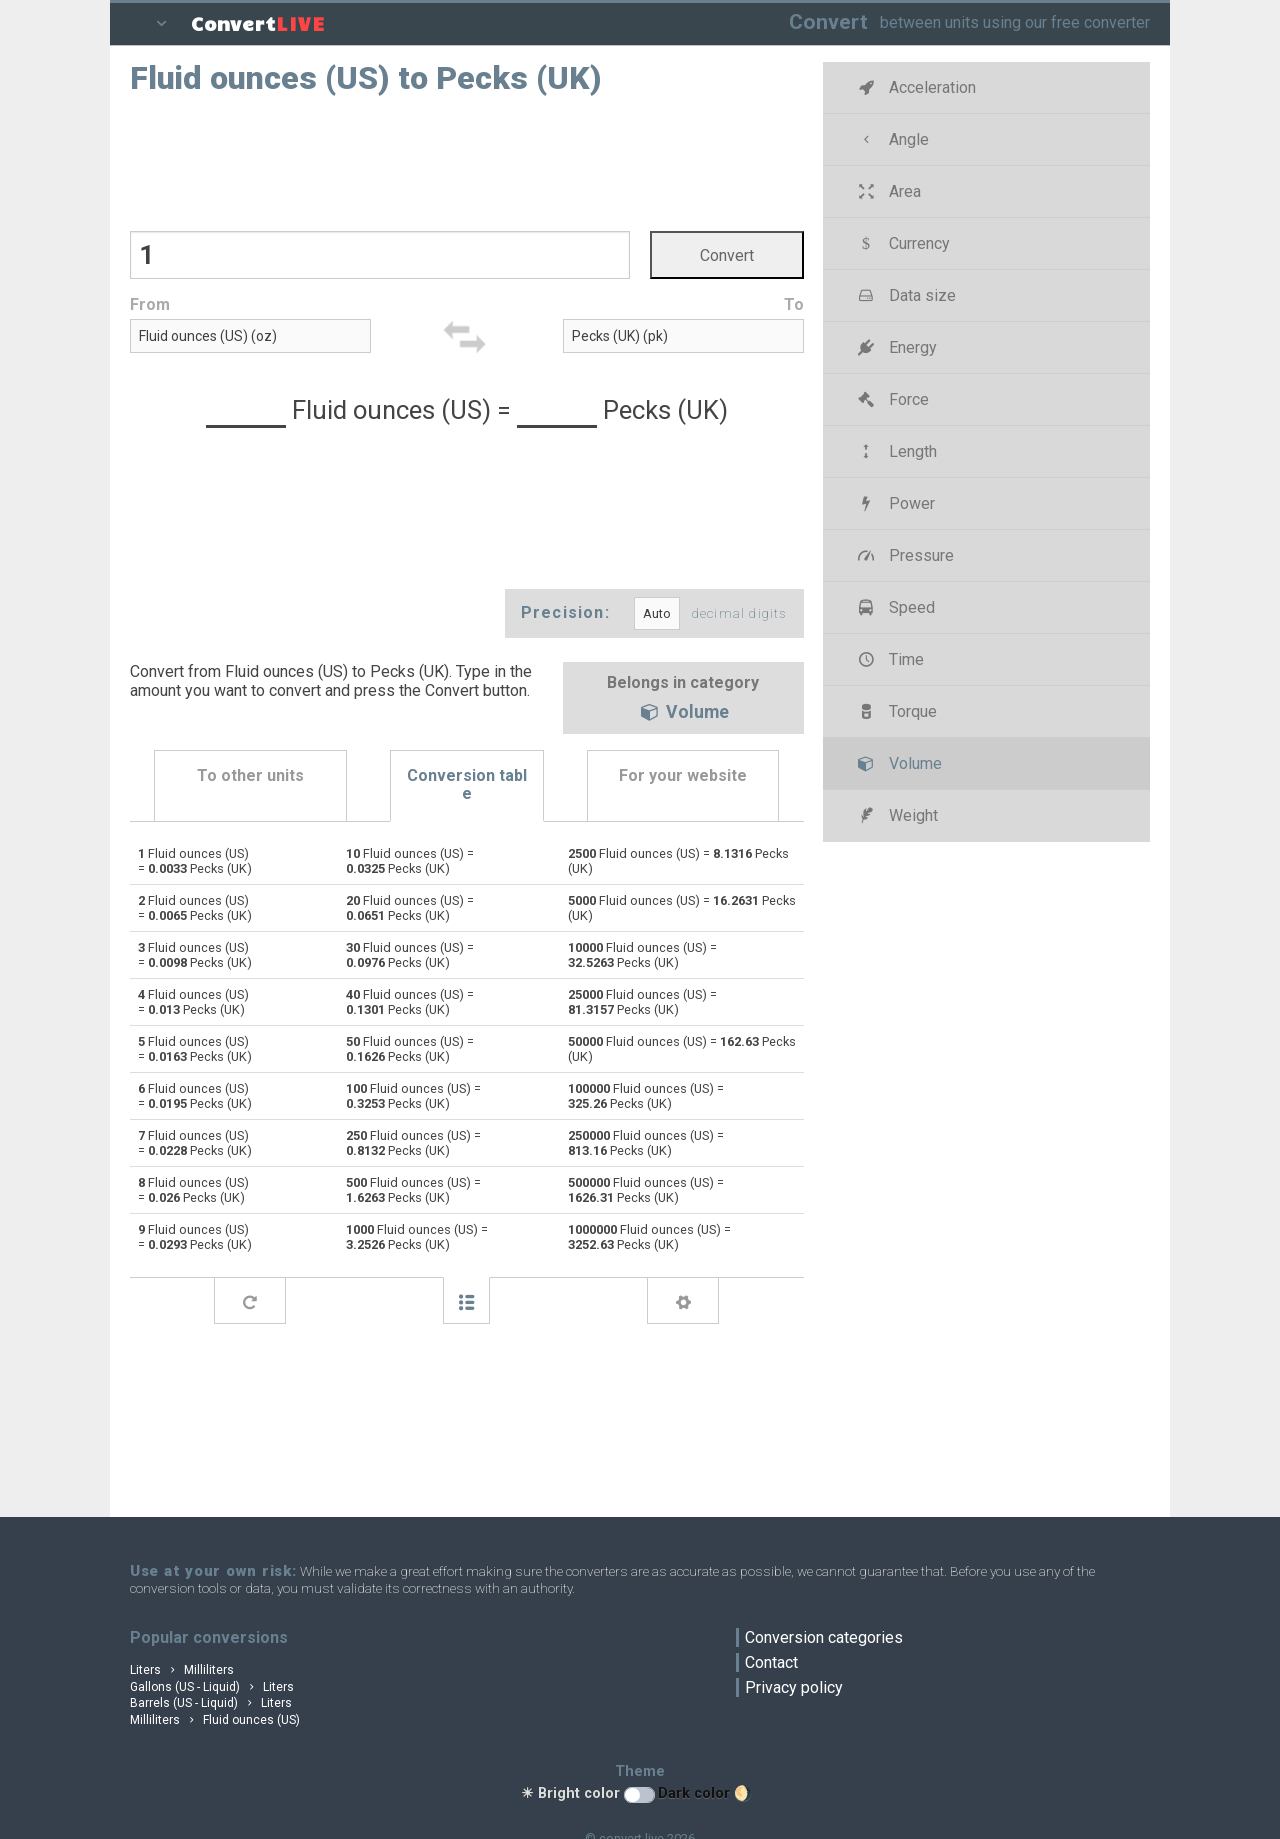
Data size (905, 295)
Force (892, 399)
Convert (828, 21)
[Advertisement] (467, 161)
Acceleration (915, 87)
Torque (896, 711)
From (150, 304)
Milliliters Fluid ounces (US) (215, 1720)
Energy (896, 347)
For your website (683, 775)
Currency (902, 243)
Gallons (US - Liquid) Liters (212, 1687)
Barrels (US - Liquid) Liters (211, 1703)
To (794, 304)
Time (889, 659)
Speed (895, 607)
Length (896, 451)
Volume (683, 713)
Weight (896, 815)
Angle (892, 139)
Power (895, 503)
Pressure (904, 555)
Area (888, 191)
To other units (250, 775)
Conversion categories (824, 1637)
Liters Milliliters (182, 1670)
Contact (771, 1662)
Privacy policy (794, 1687)
